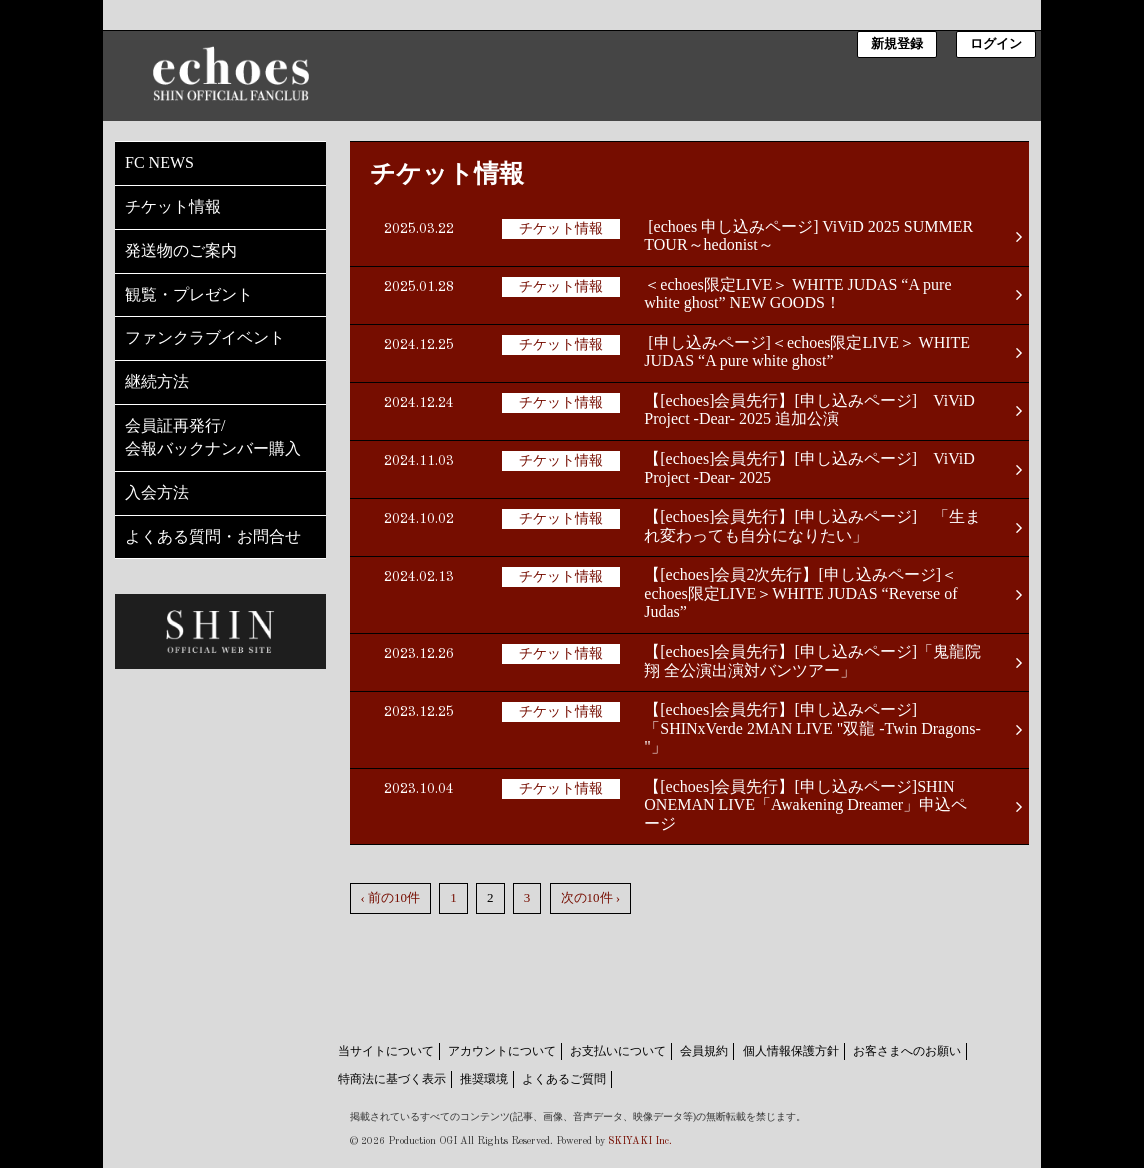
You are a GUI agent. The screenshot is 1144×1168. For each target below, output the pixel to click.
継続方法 (157, 381)
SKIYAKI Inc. (640, 1141)
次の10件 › (591, 897)
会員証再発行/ (220, 439)
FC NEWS (159, 162)
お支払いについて (618, 1051)
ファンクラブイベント (205, 337)
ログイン (996, 44)
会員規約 (704, 1051)
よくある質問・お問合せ (213, 536)
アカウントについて (502, 1051)
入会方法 (157, 492)
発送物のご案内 (181, 250)
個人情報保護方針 (791, 1051)
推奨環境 (484, 1079)
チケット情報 (173, 206)
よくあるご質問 (564, 1079)
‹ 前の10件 (391, 897)
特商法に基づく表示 (392, 1079)
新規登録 (897, 44)
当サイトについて (386, 1051)
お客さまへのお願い (907, 1051)
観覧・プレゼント (189, 294)
